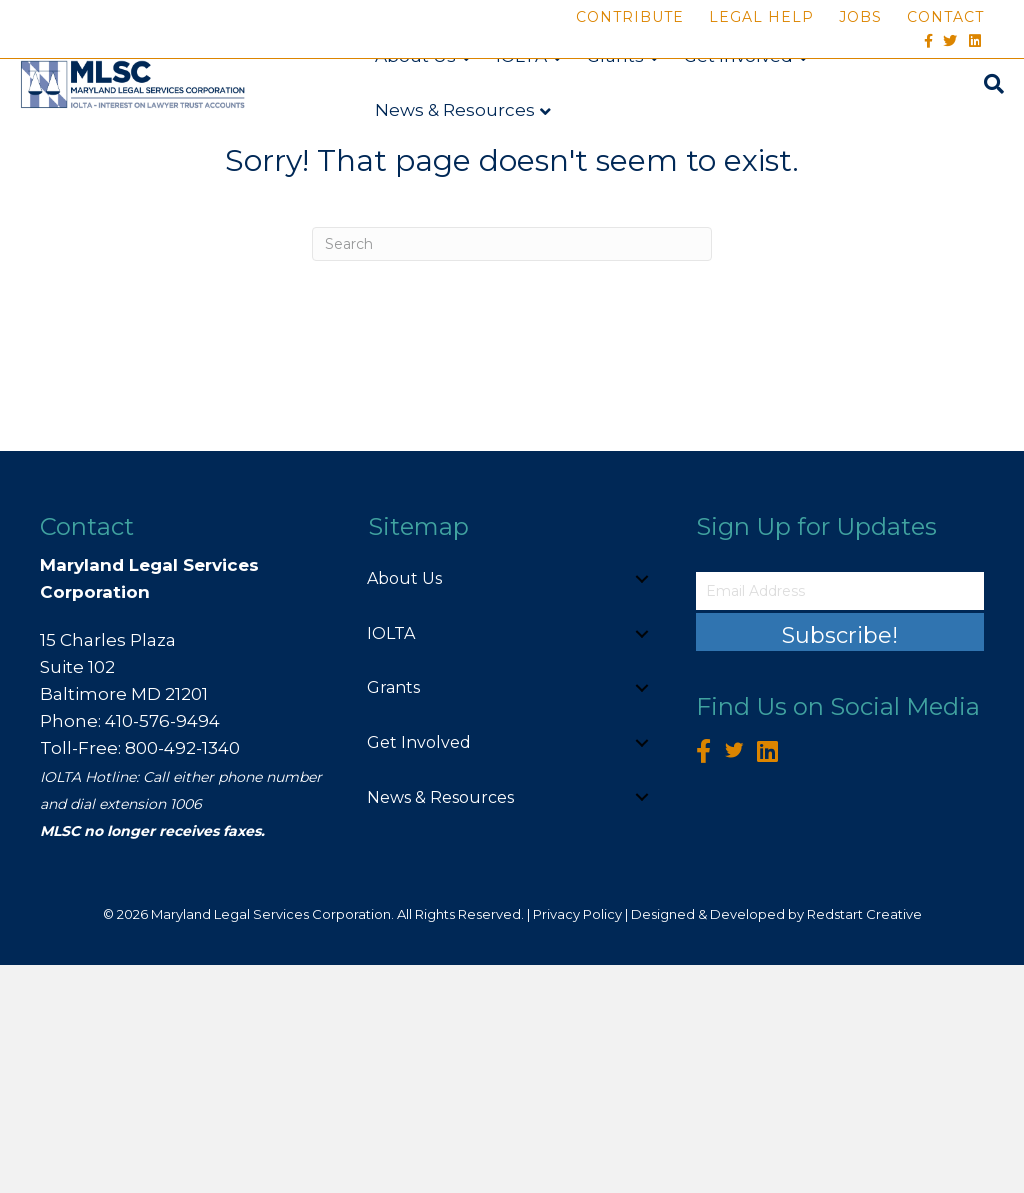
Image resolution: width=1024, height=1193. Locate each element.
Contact (945, 17)
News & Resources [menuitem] (440, 1024)
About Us (413, 115)
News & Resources (453, 169)
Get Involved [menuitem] (419, 970)
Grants (613, 115)
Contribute (630, 17)
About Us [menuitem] (404, 806)
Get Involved (736, 115)
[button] (642, 807)
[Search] (993, 143)
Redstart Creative (864, 1142)
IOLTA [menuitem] (391, 861)
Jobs (860, 17)
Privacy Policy (577, 1142)
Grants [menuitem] (393, 915)
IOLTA (519, 115)
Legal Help (761, 17)
